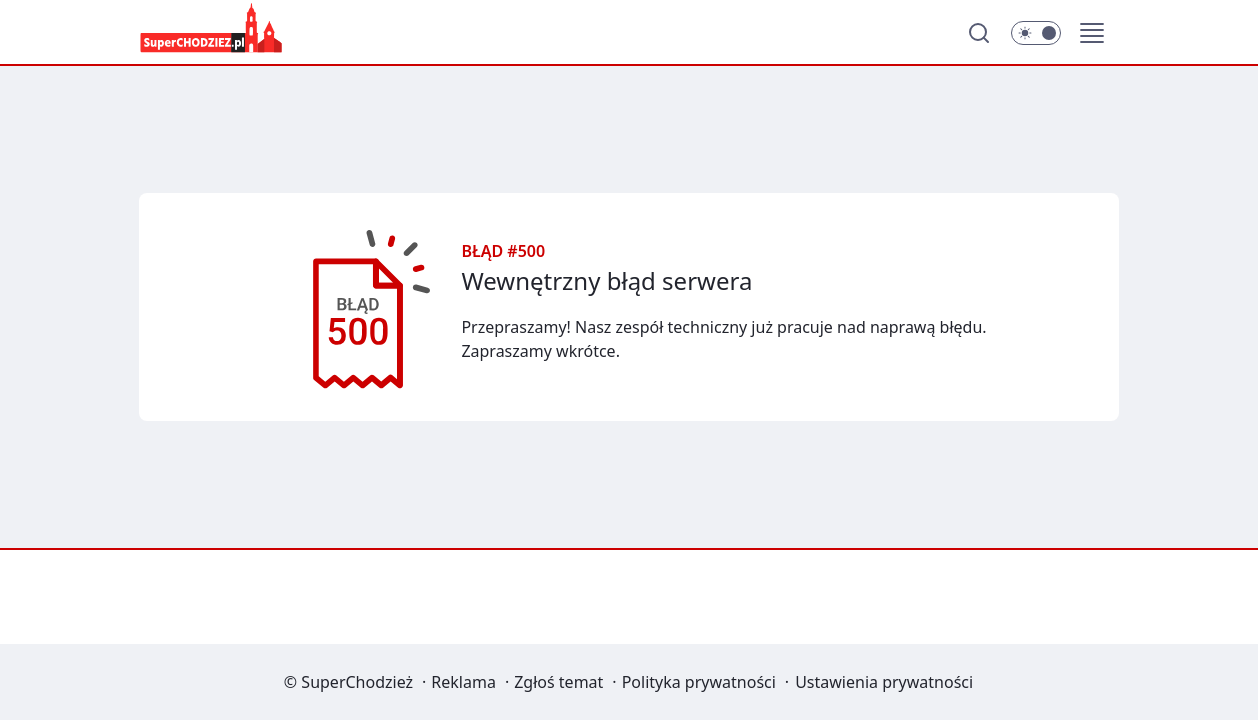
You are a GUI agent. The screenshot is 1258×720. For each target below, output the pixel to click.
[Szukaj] (979, 33)
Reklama (463, 682)
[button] (1092, 33)
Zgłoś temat (558, 682)
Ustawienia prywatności (884, 682)
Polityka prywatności (699, 682)
